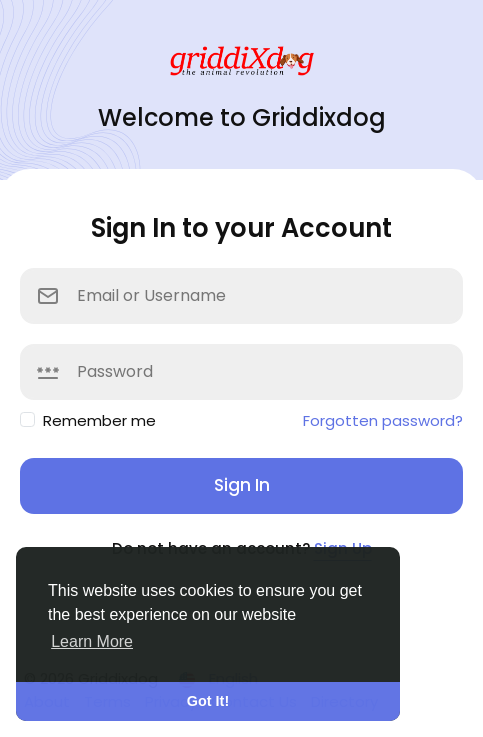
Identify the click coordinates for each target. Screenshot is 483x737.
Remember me (99, 420)
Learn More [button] (92, 641)
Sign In (242, 485)
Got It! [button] (208, 701)
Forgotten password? (383, 420)
